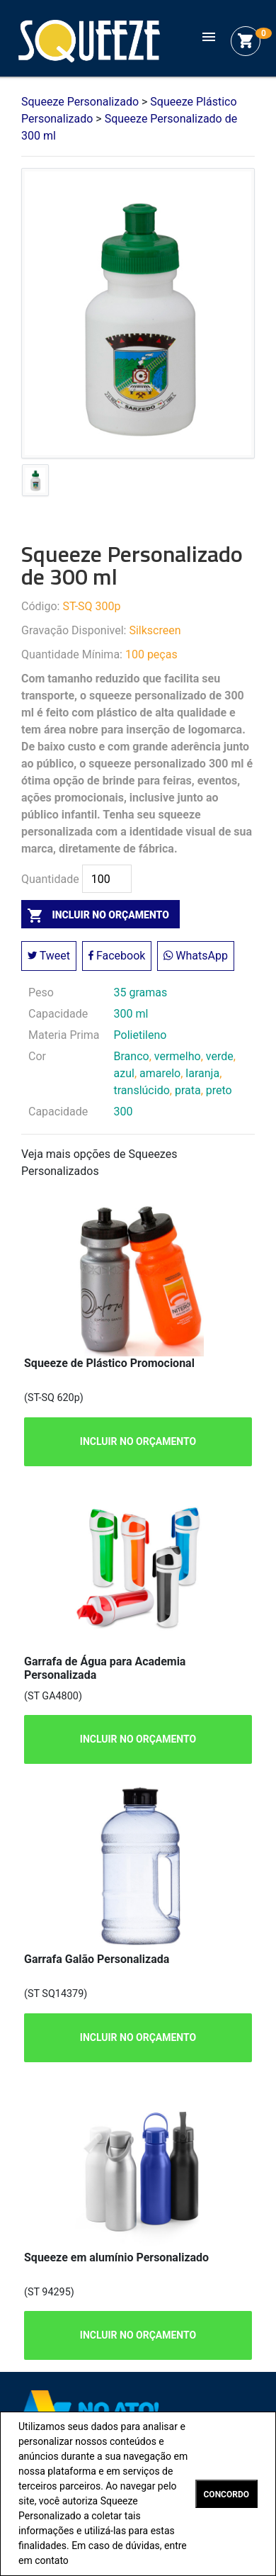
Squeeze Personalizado (89, 41)
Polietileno (140, 1035)
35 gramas (141, 992)
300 (123, 1111)
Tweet (49, 955)
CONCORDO (226, 2494)
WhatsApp (195, 955)
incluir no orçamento (95, 914)
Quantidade (50, 879)
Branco (131, 1056)
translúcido (142, 1090)
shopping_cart (245, 41)
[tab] (35, 483)
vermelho (177, 1056)
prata (188, 1090)
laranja (202, 1073)
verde (220, 1056)
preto (219, 1090)
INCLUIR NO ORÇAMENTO (138, 1441)
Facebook (116, 955)
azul (124, 1073)
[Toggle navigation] (209, 41)
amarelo (159, 1073)
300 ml (131, 1013)
